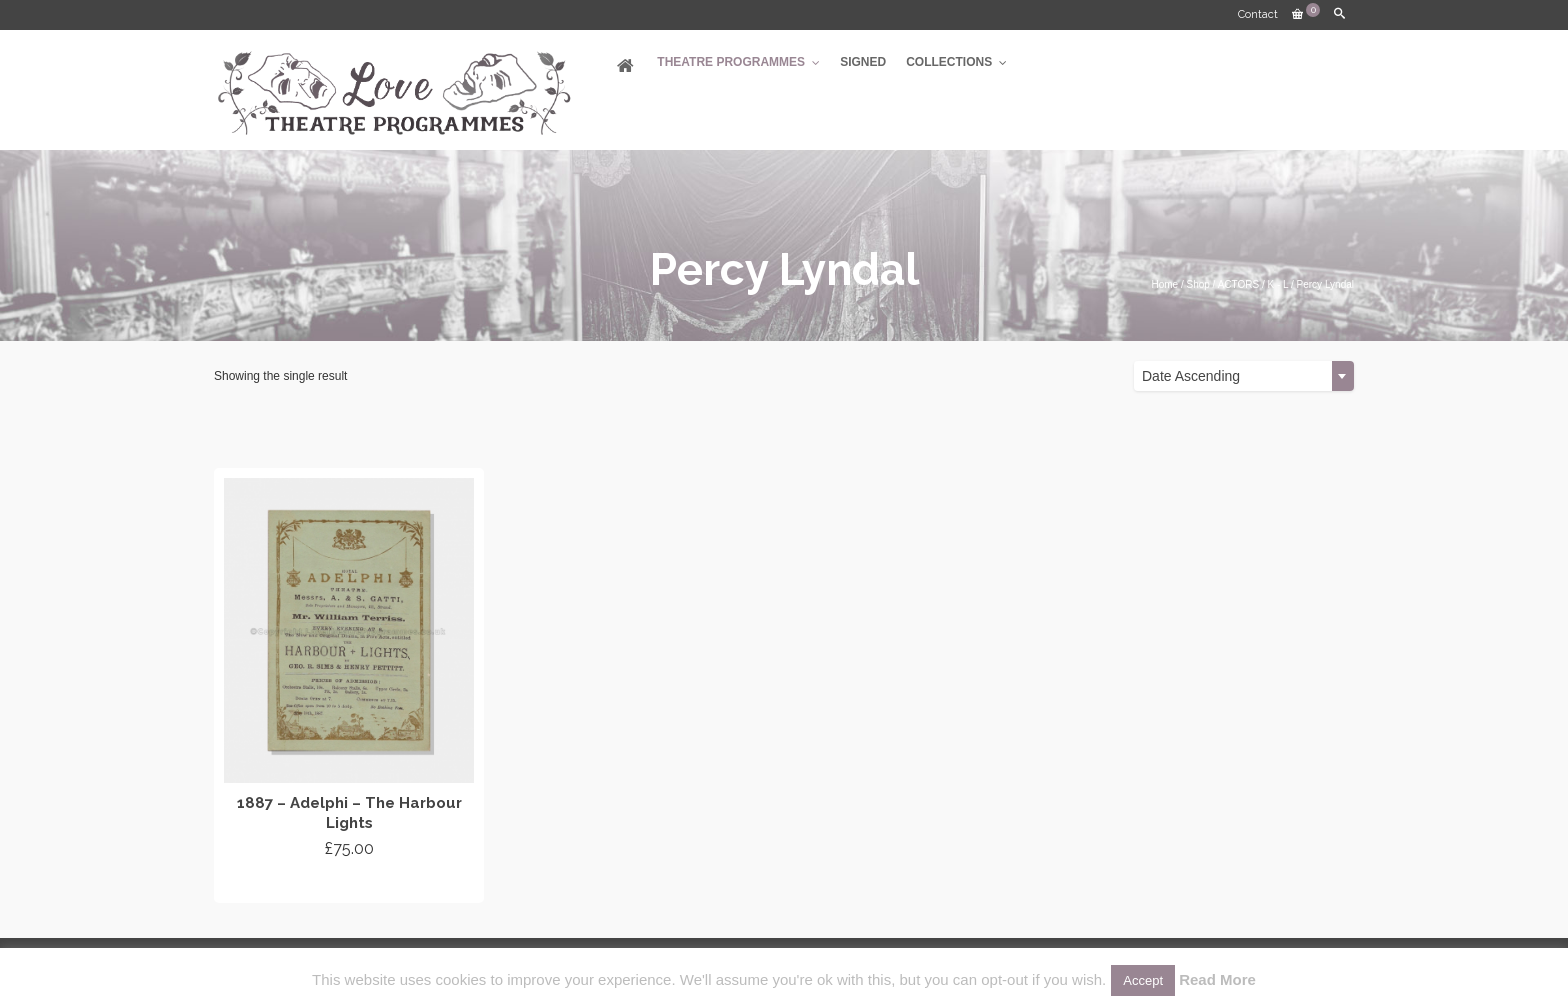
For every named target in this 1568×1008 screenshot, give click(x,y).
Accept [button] (1143, 980)
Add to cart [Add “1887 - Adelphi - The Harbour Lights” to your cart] (349, 885)
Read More (1217, 979)
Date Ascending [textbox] (1191, 376)
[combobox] (1244, 376)
